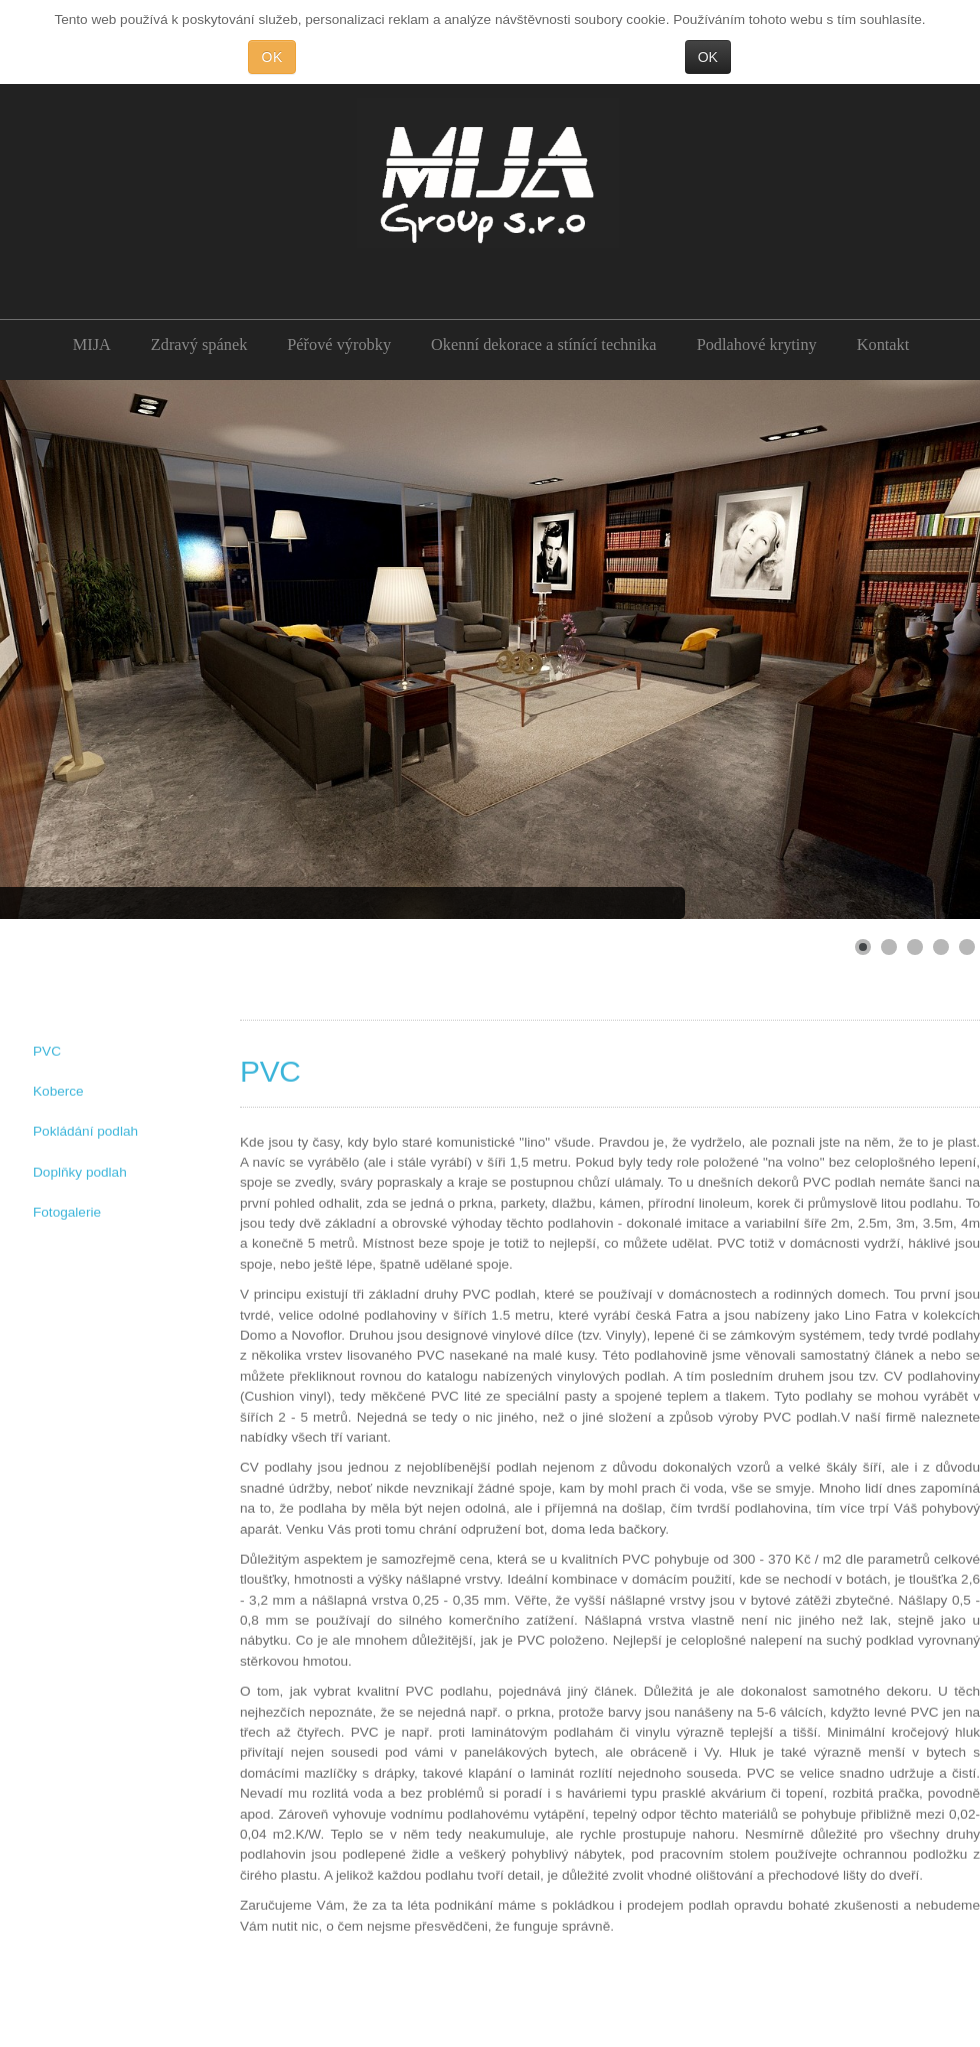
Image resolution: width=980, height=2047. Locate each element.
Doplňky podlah (80, 1171)
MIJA (92, 344)
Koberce (58, 1090)
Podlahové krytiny (757, 344)
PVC (47, 1049)
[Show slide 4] (941, 947)
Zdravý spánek (199, 344)
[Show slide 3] (915, 947)
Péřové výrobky (339, 344)
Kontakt (883, 344)
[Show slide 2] (889, 947)
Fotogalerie (67, 1211)
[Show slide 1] (863, 947)
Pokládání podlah (85, 1130)
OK (271, 57)
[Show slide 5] (967, 947)
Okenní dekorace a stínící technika (544, 344)
